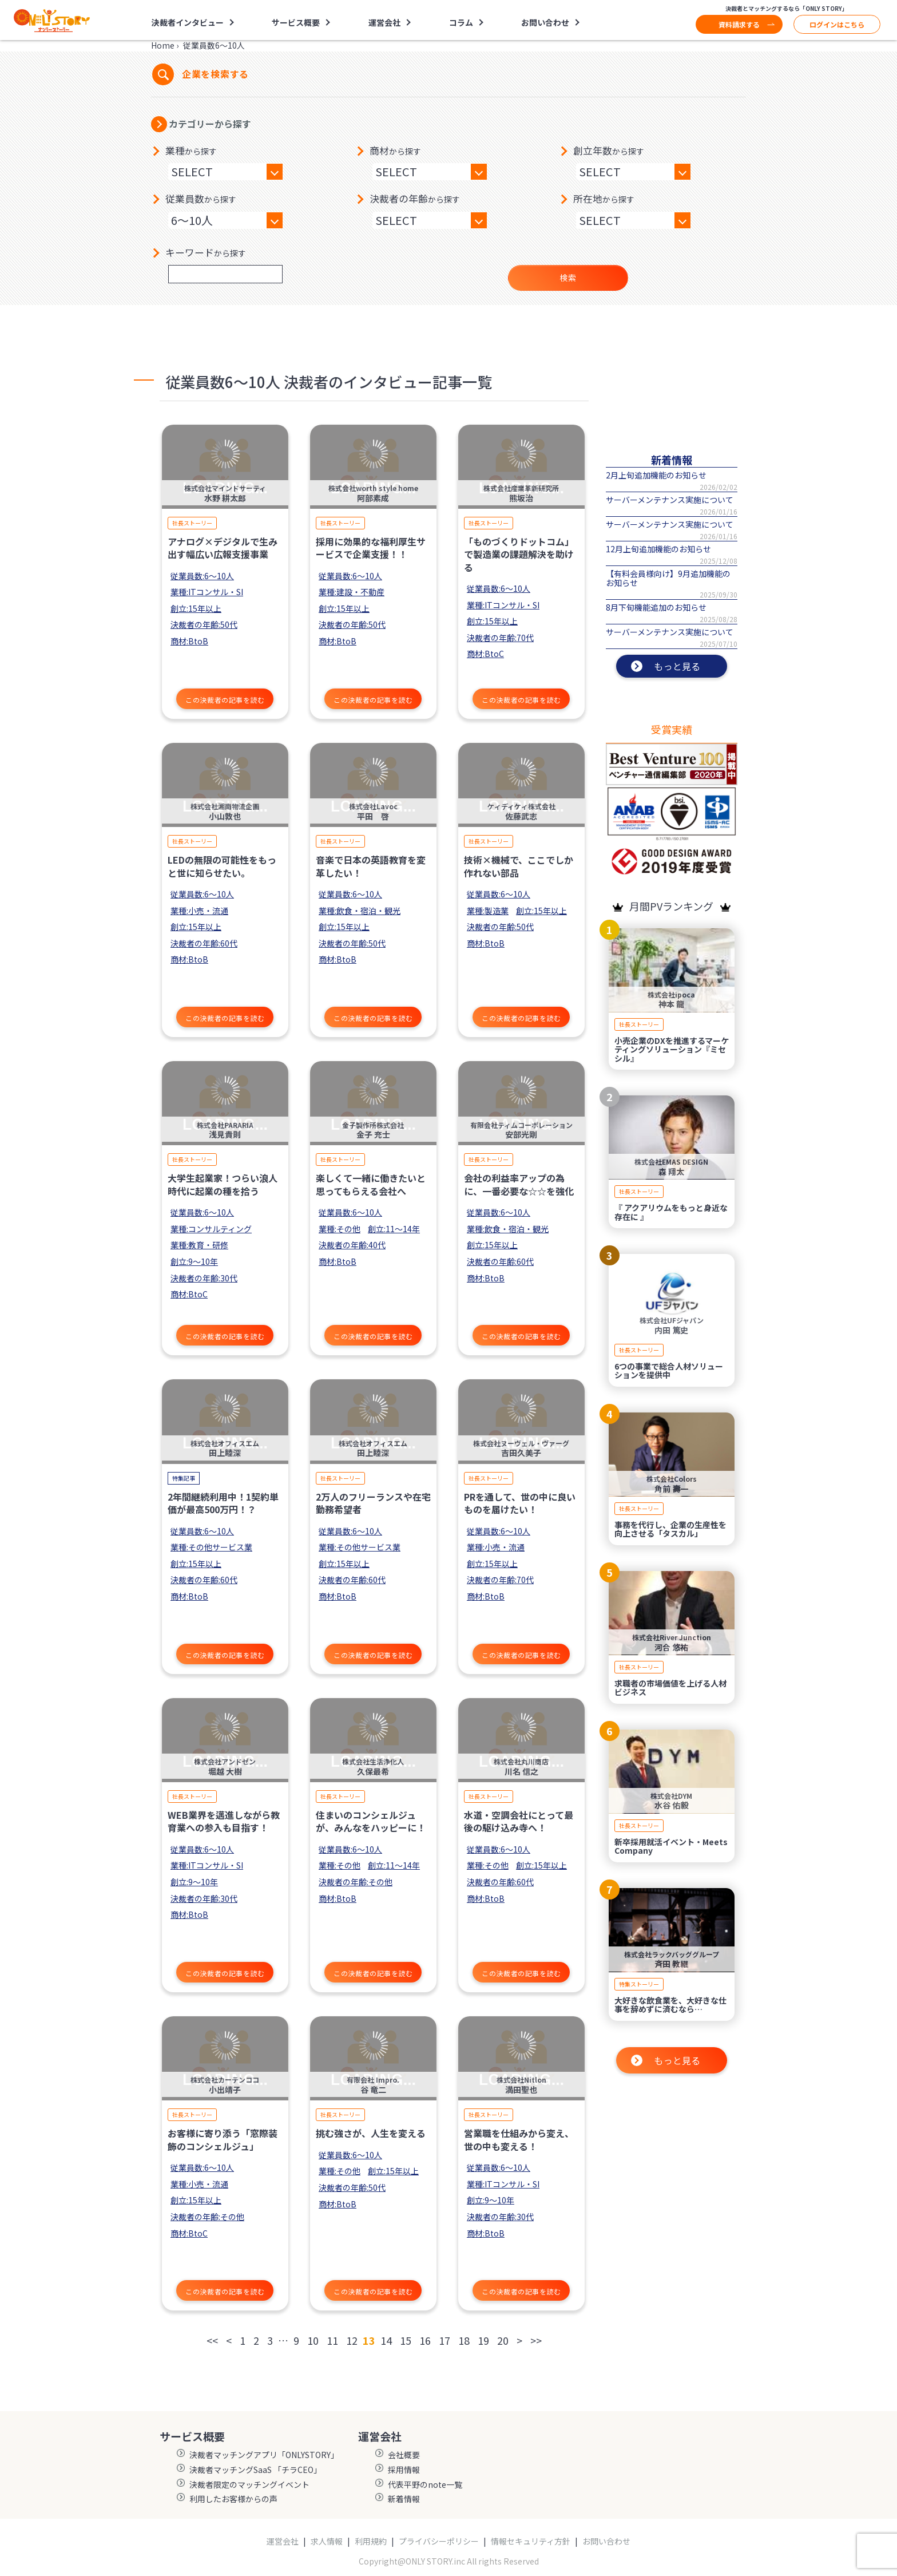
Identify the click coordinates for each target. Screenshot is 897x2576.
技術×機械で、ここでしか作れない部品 (518, 866)
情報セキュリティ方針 (530, 2541)
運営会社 (384, 22)
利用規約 (371, 2541)
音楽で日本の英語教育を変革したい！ (371, 866)
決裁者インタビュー (188, 22)
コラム (461, 22)
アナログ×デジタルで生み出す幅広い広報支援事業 (222, 548)
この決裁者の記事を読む (225, 700)
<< (212, 2340)
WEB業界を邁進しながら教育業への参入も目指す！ (224, 1821)
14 (386, 2340)
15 (405, 2340)
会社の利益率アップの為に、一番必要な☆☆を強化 (519, 1184)
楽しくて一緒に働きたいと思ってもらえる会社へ (371, 1184)
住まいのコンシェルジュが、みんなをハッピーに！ (371, 1821)
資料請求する (739, 24)
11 (332, 2340)
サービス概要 (296, 22)
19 (483, 2340)
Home (162, 45)
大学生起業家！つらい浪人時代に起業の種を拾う (222, 1184)
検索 (567, 277)
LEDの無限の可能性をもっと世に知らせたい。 (222, 866)
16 (425, 2340)
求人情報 (327, 2541)
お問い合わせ (545, 22)
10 (313, 2340)
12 (352, 2340)
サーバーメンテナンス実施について (669, 499)
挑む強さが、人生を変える (371, 2133)
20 (503, 2340)
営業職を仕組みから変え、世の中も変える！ (519, 2139)
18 (464, 2340)
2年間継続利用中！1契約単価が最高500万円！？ (223, 1503)
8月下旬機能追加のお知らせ (656, 607)
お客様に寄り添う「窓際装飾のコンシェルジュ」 (222, 2139)
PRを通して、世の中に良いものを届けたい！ (519, 1503)
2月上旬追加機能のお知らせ (656, 475)
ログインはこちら (836, 24)
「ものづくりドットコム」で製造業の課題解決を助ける (519, 554)
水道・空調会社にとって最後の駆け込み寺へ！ (518, 1821)
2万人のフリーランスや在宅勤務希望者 (373, 1503)
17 (444, 2340)
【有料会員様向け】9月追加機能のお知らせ (668, 578)
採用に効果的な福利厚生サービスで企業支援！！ (371, 548)
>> (536, 2340)
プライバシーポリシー (439, 2541)
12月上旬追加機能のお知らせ (658, 549)
